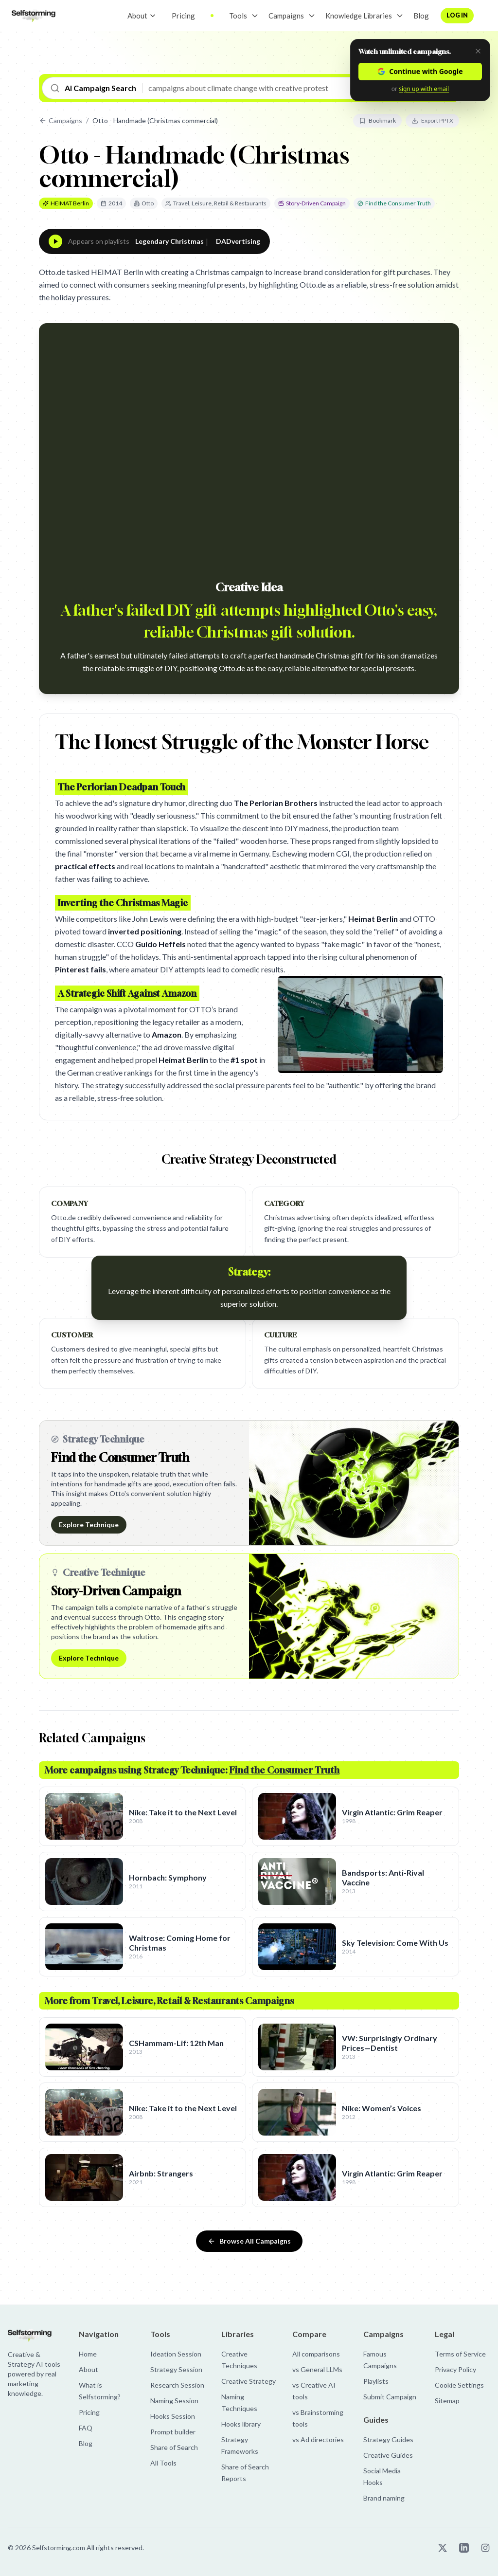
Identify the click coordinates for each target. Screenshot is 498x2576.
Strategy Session (176, 2369)
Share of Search (174, 2447)
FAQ (85, 2428)
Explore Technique (89, 1524)
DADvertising (238, 241)
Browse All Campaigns (249, 2241)
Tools (238, 15)
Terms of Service (460, 2354)
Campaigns (286, 15)
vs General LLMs (317, 2369)
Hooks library (241, 2424)
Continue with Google (419, 71)
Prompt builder (173, 2432)
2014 (111, 203)
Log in (457, 15)
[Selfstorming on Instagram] (485, 2548)
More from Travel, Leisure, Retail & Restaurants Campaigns (169, 2000)
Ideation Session (175, 2354)
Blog (421, 15)
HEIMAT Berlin (66, 203)
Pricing (183, 15)
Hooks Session (172, 2416)
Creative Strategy (248, 2381)
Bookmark (377, 120)
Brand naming (384, 2498)
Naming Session (174, 2400)
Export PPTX (432, 120)
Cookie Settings (459, 2385)
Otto (144, 203)
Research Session (177, 2385)
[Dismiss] (478, 51)
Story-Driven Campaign (312, 203)
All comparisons (316, 2354)
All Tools (163, 2463)
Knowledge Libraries (358, 15)
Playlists (376, 2381)
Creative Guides (388, 2455)
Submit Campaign (389, 2397)
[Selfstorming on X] (442, 2548)
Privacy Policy (455, 2369)
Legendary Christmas (169, 241)
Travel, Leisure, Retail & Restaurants (216, 203)
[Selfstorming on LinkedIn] (464, 2548)
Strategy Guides (388, 2439)
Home (88, 2354)
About (141, 15)
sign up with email (424, 89)
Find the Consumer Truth (394, 203)
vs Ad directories (318, 2439)
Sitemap (447, 2400)
